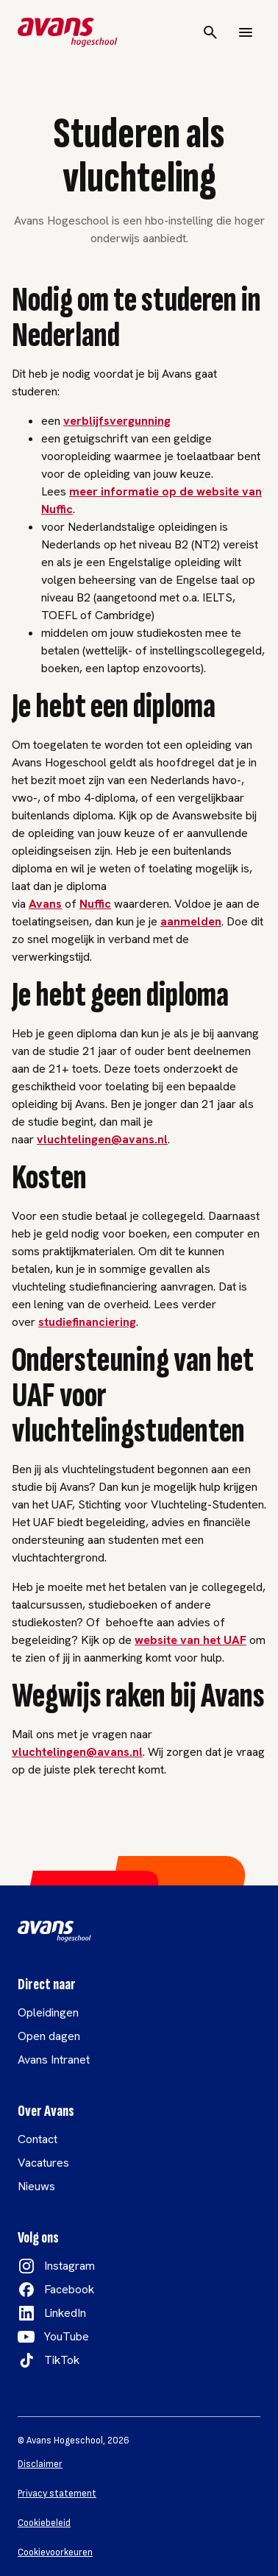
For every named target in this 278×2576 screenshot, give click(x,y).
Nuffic (95, 903)
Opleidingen (48, 2012)
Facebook (69, 2289)
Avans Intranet (54, 2059)
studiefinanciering (87, 1322)
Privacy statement (57, 2493)
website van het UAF (190, 1640)
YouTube (66, 2336)
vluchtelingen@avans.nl (102, 1139)
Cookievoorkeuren (55, 2552)
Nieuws (36, 2186)
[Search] (210, 32)
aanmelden (190, 921)
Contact (37, 2139)
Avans (45, 903)
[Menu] (245, 32)
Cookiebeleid (44, 2523)
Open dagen (49, 2036)
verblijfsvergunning (117, 420)
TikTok (61, 2360)
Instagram (69, 2265)
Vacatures (43, 2162)
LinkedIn (65, 2313)
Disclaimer (40, 2464)
